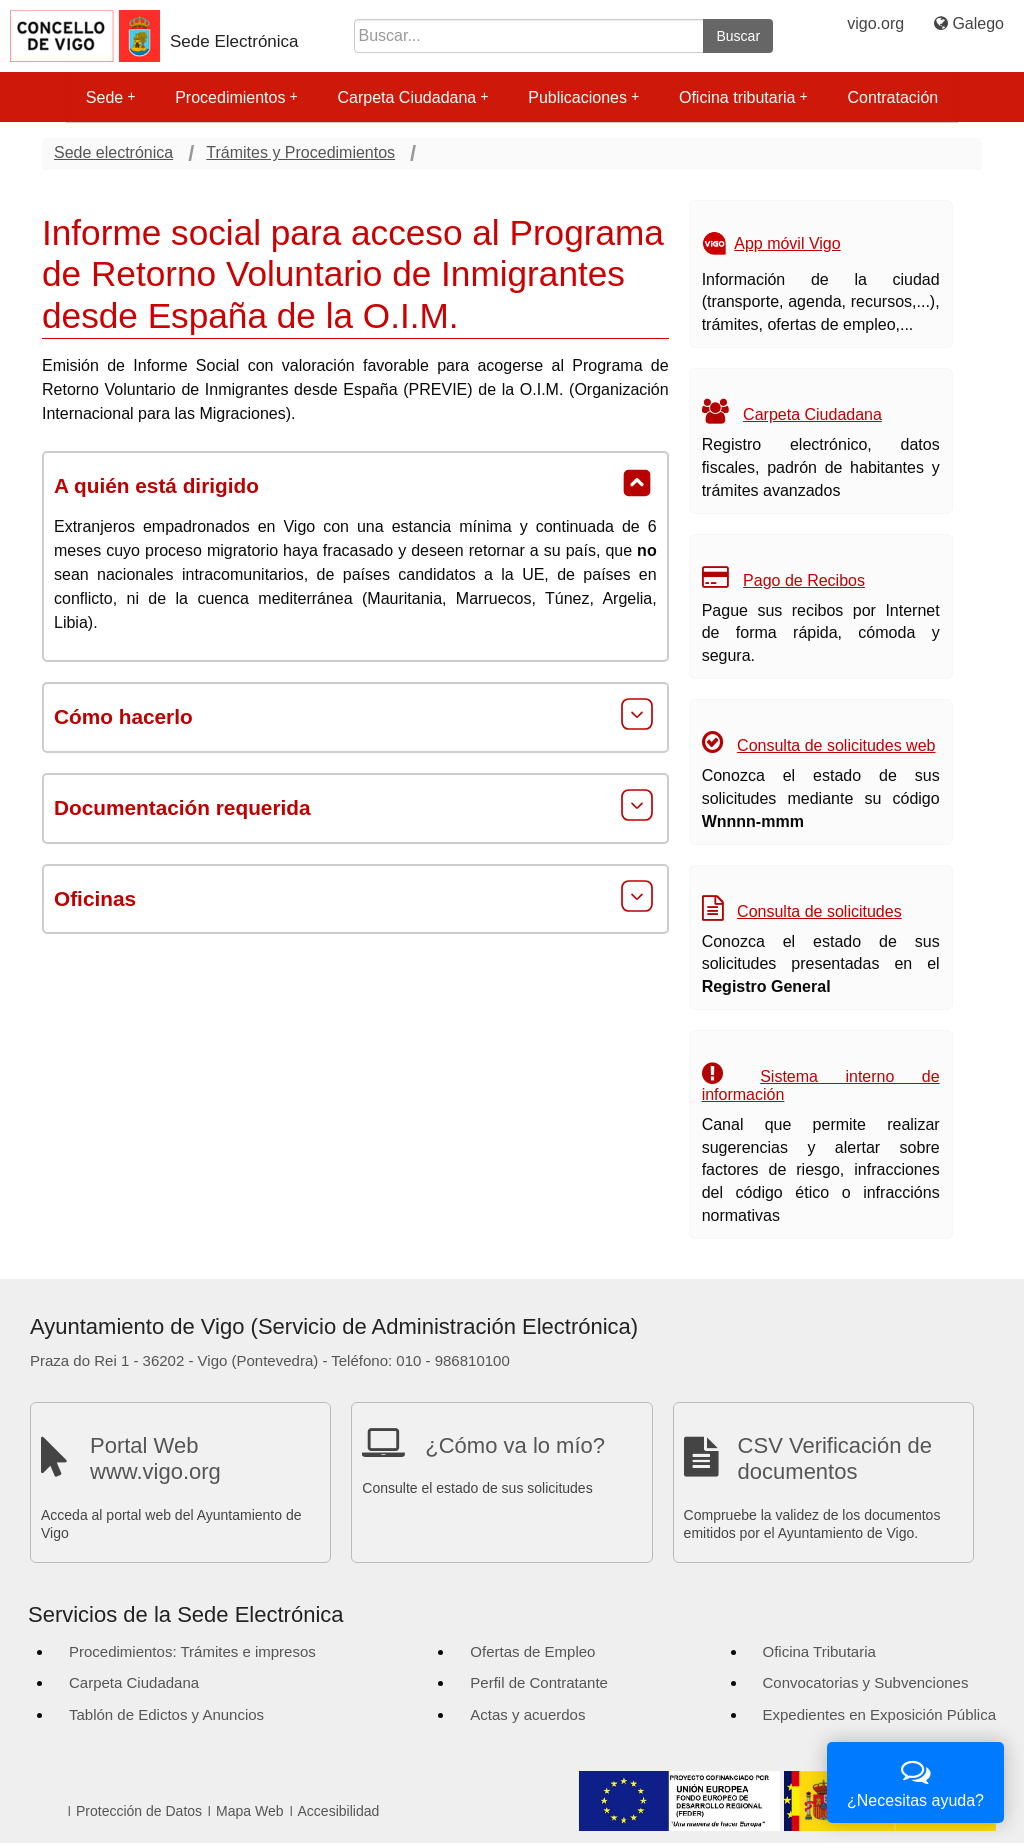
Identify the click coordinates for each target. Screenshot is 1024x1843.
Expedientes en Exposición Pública (879, 1714)
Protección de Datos (139, 1811)
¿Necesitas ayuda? (915, 1780)
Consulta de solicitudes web (836, 745)
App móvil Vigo (787, 243)
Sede (110, 97)
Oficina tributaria (743, 97)
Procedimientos (236, 97)
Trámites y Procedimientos (300, 152)
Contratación (892, 97)
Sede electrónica (113, 152)
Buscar (738, 36)
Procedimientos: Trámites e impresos (192, 1651)
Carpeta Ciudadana (412, 97)
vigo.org (875, 23)
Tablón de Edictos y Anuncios (166, 1714)
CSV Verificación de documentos (835, 1458)
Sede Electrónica (234, 41)
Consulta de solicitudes (819, 911)
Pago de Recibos (804, 580)
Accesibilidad (339, 1811)
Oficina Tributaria (819, 1651)
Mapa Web (249, 1811)
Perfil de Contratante (539, 1682)
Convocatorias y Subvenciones (866, 1682)
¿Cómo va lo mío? (515, 1445)
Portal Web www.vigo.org (155, 1458)
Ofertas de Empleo (532, 1651)
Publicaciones (583, 97)
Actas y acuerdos (527, 1714)
